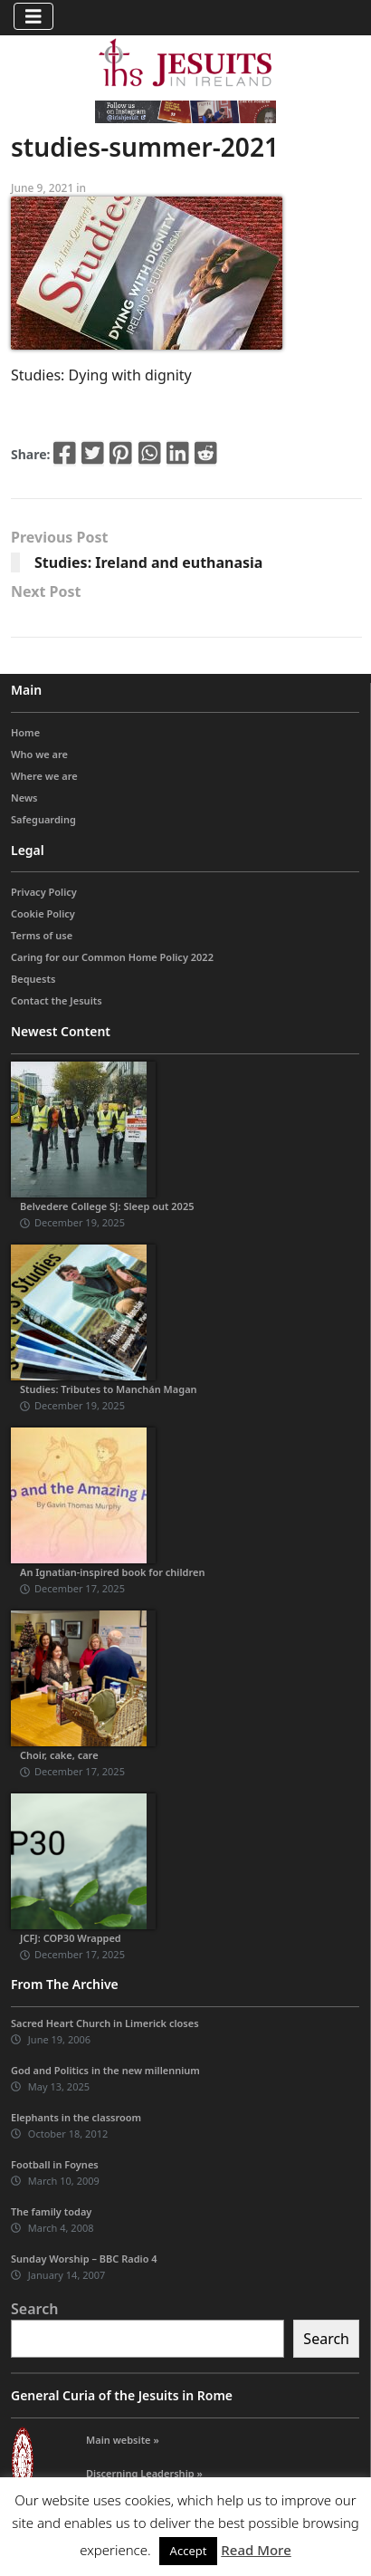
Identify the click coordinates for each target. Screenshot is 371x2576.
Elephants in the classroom (76, 2117)
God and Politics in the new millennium (105, 2070)
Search (34, 2309)
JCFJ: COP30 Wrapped (70, 1938)
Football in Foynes (55, 2164)
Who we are (39, 754)
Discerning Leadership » (144, 2473)
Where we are (44, 776)
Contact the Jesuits (56, 1000)
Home (25, 732)
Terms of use (41, 935)
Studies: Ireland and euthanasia (148, 562)
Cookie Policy (43, 913)
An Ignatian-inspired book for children (112, 1572)
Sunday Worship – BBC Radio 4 (84, 2258)
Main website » (122, 2439)
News (24, 797)
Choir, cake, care (59, 1755)
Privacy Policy (44, 892)
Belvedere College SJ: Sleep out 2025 (107, 1206)
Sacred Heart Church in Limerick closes (105, 2023)
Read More (255, 2550)
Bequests (33, 978)
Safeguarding (43, 819)
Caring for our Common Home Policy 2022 (112, 957)
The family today (51, 2211)
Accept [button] (188, 2550)
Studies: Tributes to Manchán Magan (108, 1389)
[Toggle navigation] (33, 16)
